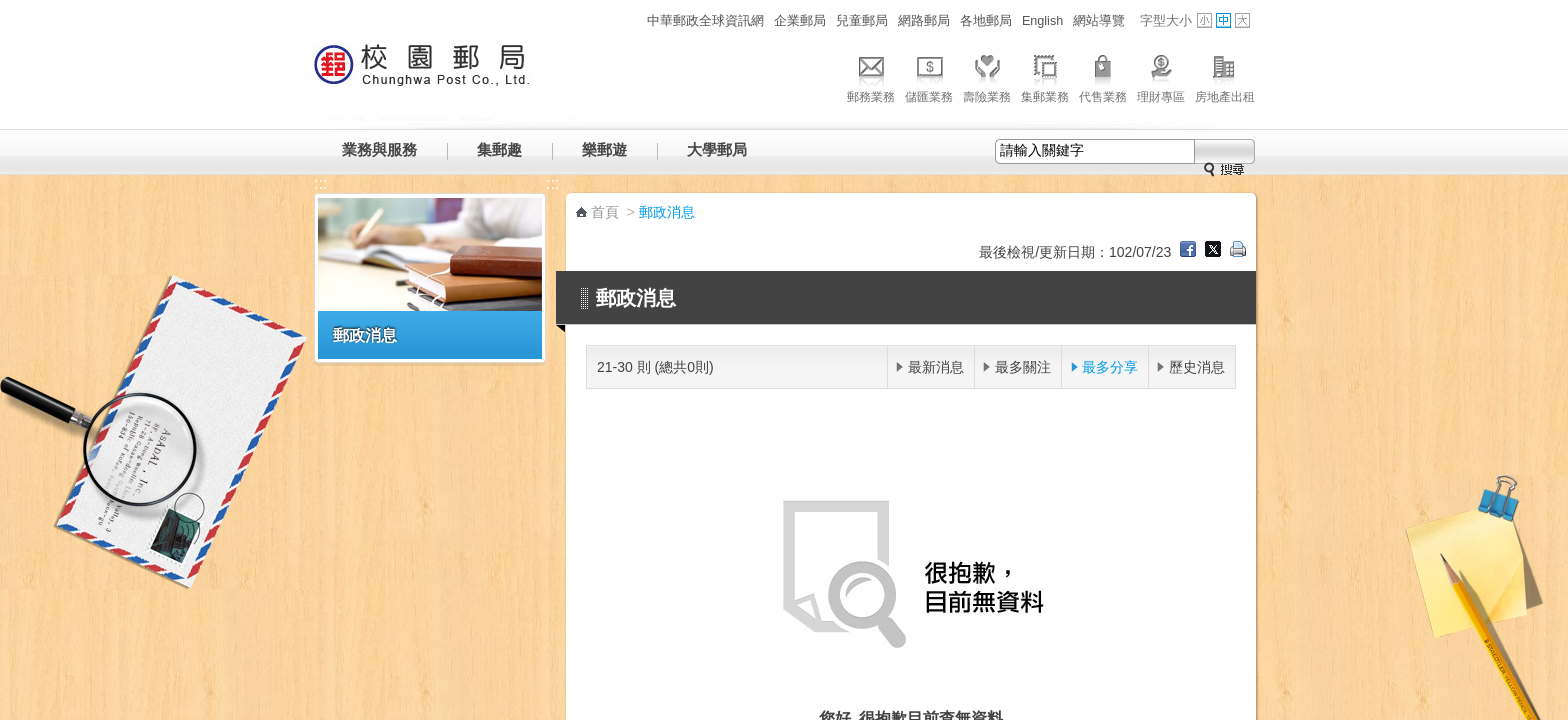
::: (630, 20)
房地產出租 (1225, 76)
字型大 (1242, 20)
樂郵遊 (604, 149)
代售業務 (1103, 76)
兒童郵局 (862, 21)
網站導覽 (1099, 21)
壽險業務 (987, 76)
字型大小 (1166, 21)
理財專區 (1161, 76)
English (1042, 21)
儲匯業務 (929, 76)
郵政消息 (365, 335)
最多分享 (1110, 367)
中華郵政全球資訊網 (705, 21)
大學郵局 (717, 149)
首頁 (605, 212)
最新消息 (936, 367)
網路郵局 (924, 21)
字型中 (1223, 20)
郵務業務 (871, 76)
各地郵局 (986, 21)
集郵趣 (499, 149)
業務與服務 (379, 149)
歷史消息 (1197, 367)
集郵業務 (1045, 76)
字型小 (1204, 20)
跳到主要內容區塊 (10, 10)
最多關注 (1023, 367)
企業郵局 (800, 21)
